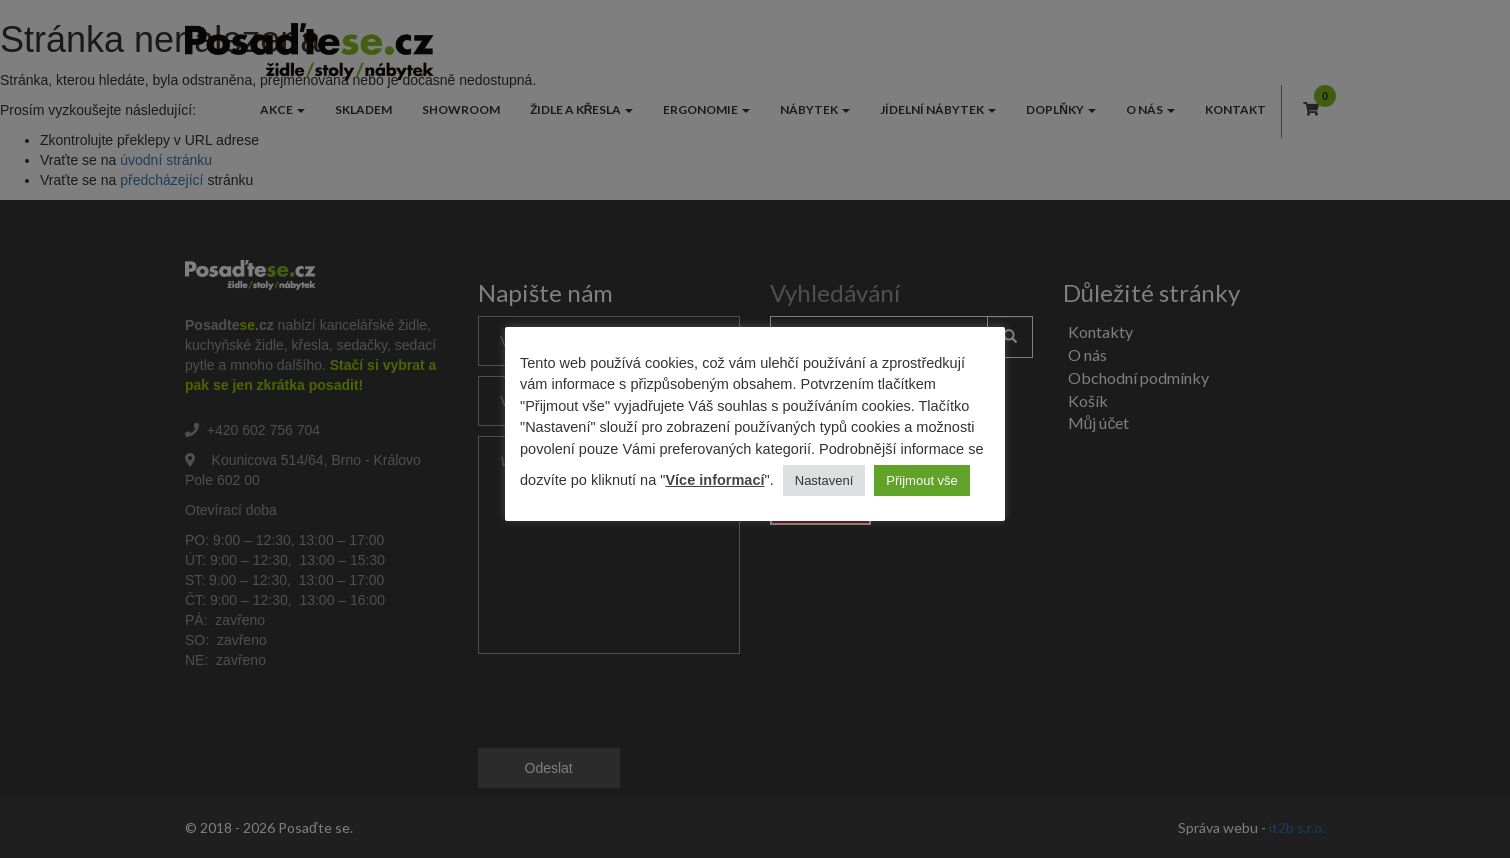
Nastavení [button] (824, 480)
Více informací (714, 480)
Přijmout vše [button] (922, 480)
